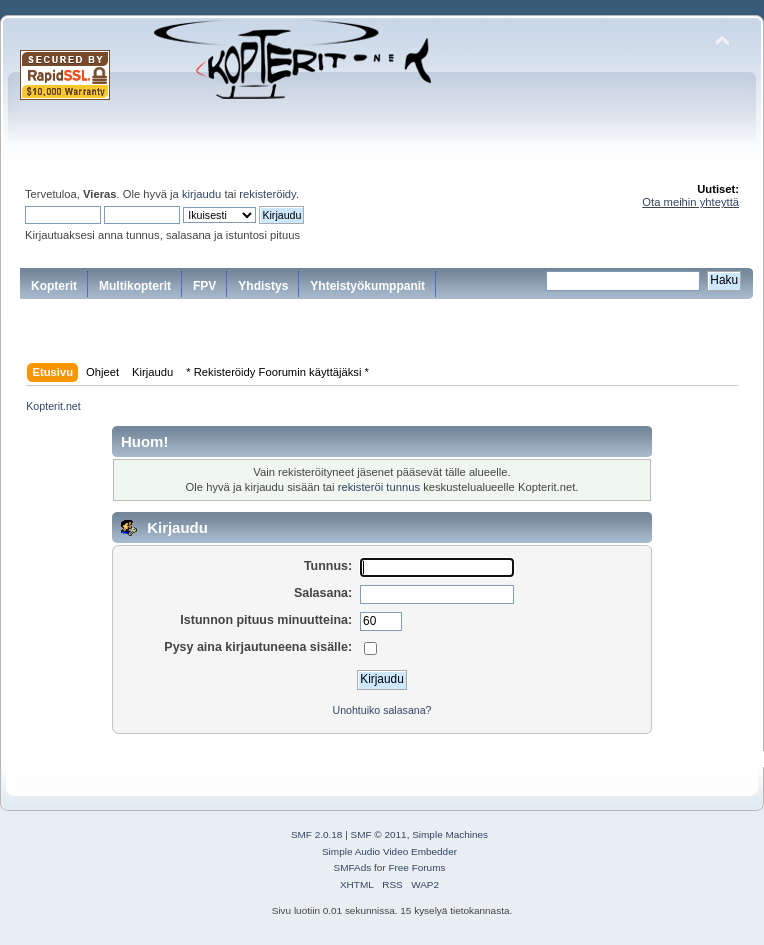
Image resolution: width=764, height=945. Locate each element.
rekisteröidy (267, 194)
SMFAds (353, 867)
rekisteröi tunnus (379, 487)
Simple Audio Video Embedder (389, 851)
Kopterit (54, 286)
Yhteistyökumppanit (367, 286)
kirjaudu (201, 194)
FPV (204, 286)
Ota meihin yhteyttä (690, 202)
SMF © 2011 (379, 834)
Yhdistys (263, 286)
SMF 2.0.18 (317, 834)
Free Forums (416, 867)
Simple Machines (450, 834)
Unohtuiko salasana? (382, 710)
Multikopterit (135, 286)
